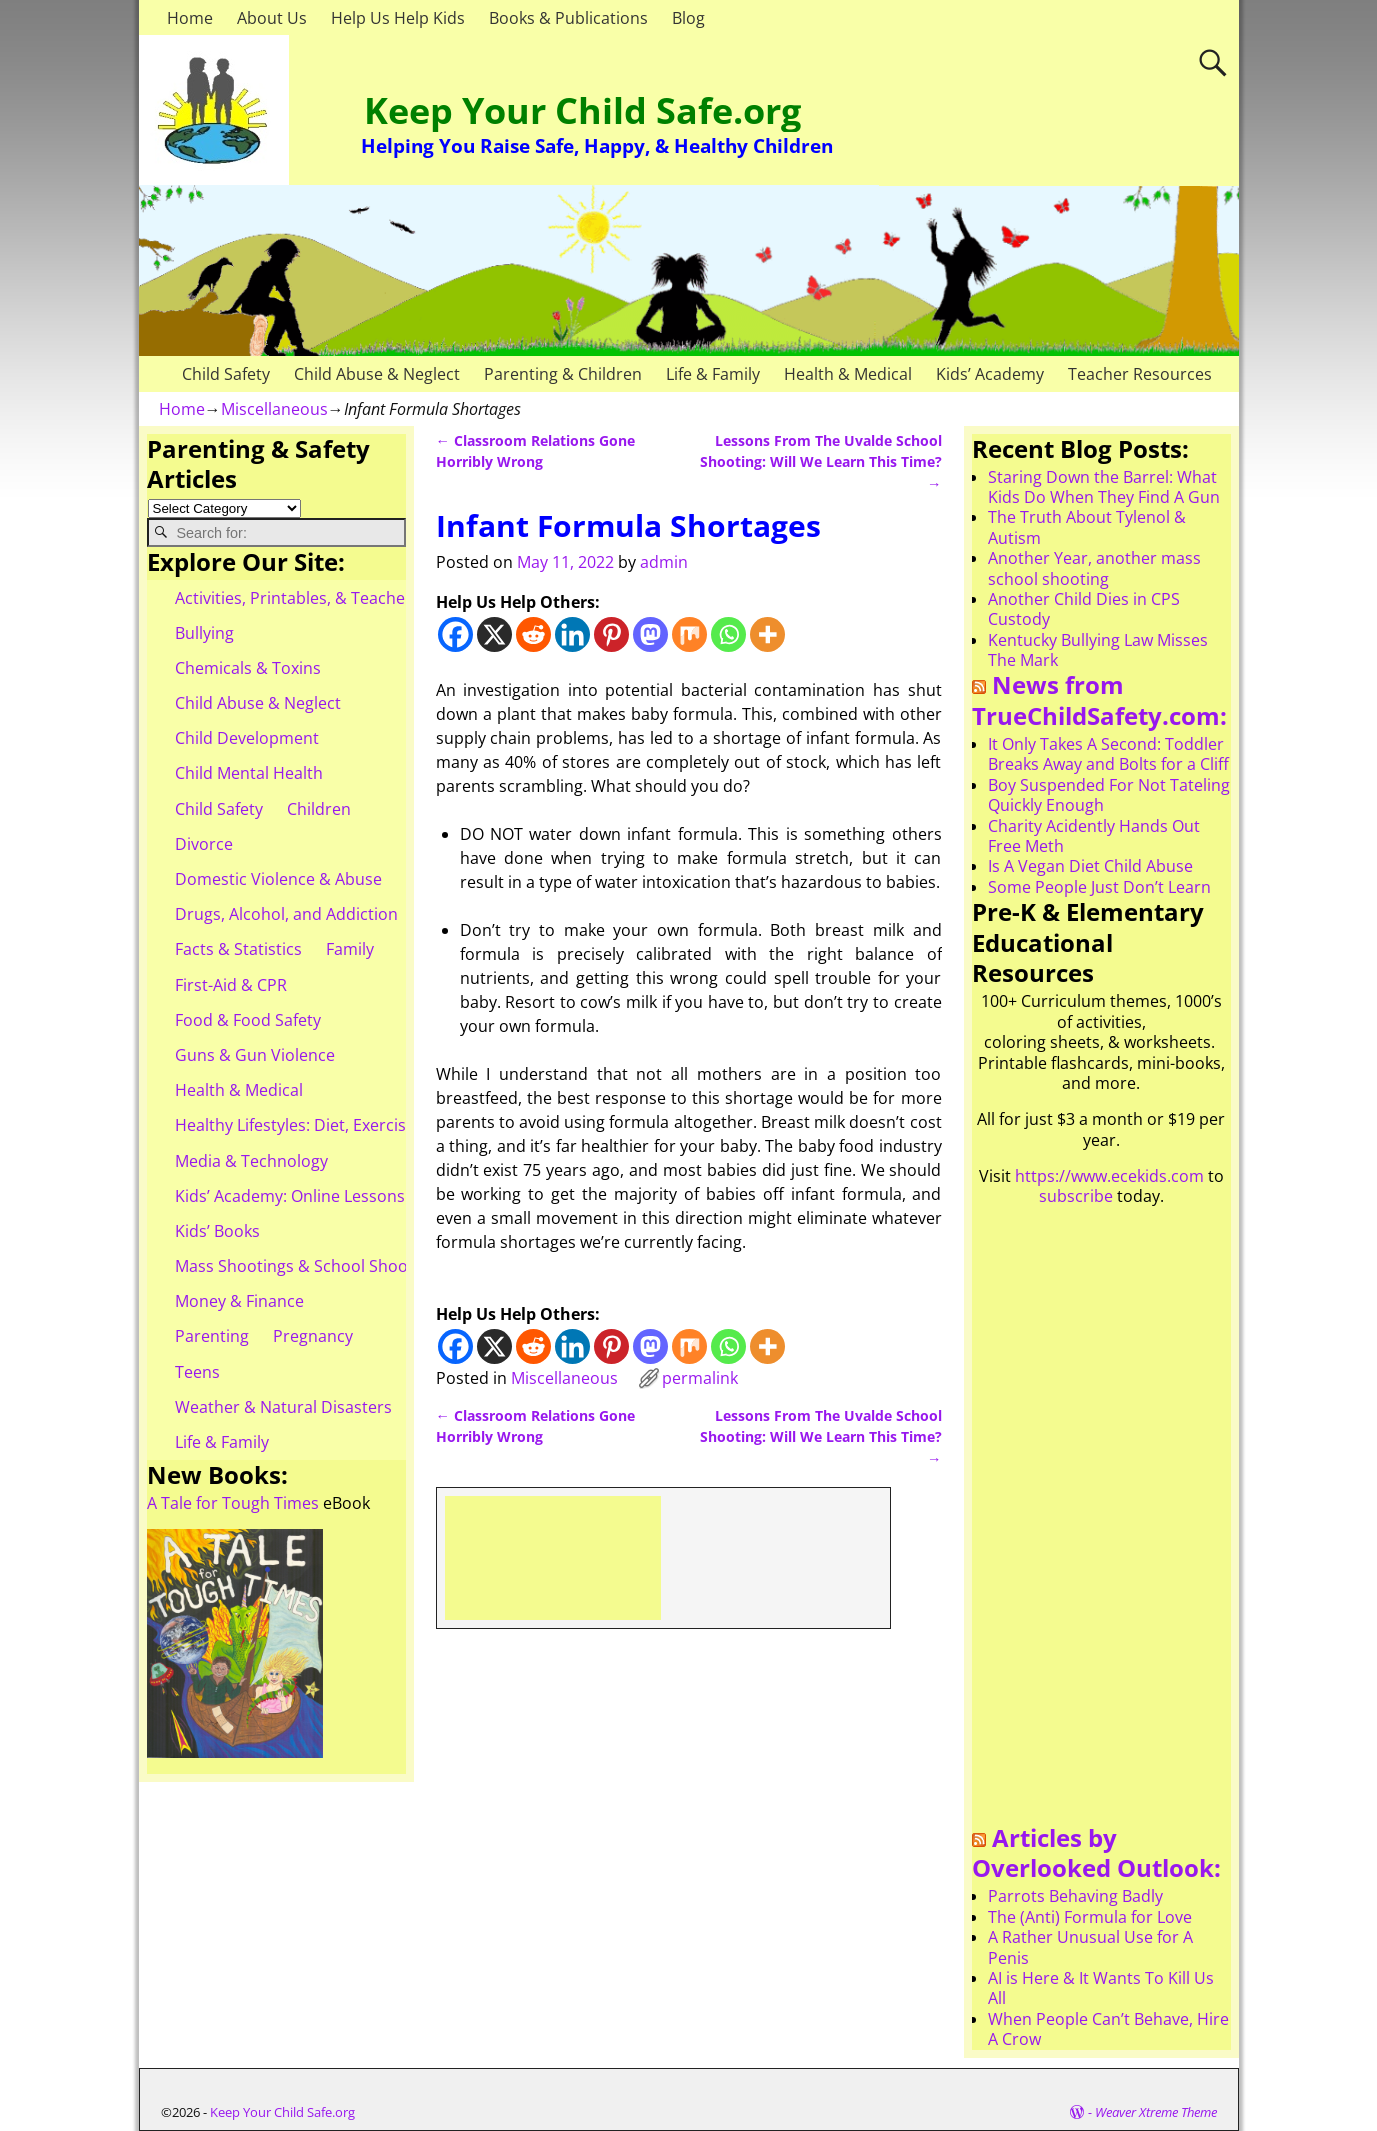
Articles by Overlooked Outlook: (1096, 1853)
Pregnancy (313, 1336)
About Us (272, 18)
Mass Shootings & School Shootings (310, 1266)
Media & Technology (251, 1161)
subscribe (1076, 1196)
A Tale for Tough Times (233, 1503)
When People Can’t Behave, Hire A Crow (1108, 2029)
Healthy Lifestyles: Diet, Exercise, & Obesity (335, 1125)
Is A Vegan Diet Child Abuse (1090, 866)
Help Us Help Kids (398, 18)
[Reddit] (533, 634)
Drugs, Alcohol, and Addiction (286, 914)
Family (350, 949)
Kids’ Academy (990, 374)
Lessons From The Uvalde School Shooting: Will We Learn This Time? (821, 462)
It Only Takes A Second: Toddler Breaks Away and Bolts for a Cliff (1108, 754)
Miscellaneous (274, 409)
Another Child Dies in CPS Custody (1084, 609)
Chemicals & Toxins (248, 668)
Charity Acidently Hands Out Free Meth (1094, 836)
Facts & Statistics (238, 949)
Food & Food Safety (248, 1020)
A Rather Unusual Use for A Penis (1090, 1947)
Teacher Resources (1140, 374)
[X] (494, 634)
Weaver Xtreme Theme (1156, 2112)
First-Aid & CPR (231, 985)
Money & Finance (239, 1301)
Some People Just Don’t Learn (1099, 887)
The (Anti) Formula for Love (1090, 1917)
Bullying (204, 633)
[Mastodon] (650, 634)
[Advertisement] (695, 1556)
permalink (700, 1378)
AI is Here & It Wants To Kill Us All (1101, 1988)
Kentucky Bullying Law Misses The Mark (1098, 650)
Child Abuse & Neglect (377, 374)
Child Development (247, 738)
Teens (197, 1372)
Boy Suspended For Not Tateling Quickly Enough (1109, 795)
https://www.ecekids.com (1109, 1176)
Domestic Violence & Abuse (278, 879)
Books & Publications (568, 18)
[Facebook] (455, 634)
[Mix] (689, 634)
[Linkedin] (572, 634)
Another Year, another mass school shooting (1094, 568)
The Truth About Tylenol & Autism (1087, 527)
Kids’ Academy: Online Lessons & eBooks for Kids (358, 1196)
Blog (688, 18)
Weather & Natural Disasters (283, 1407)
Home (190, 18)
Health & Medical (848, 374)
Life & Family (713, 374)
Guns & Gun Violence (255, 1055)
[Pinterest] (611, 634)
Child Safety (226, 374)
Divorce (204, 844)
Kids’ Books (217, 1231)
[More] (767, 634)
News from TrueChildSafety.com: (1099, 700)
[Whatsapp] (728, 634)
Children (319, 809)
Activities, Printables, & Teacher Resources (335, 598)
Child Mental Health (249, 773)
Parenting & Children (563, 374)
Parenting (212, 1336)
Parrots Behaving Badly (1075, 1896)
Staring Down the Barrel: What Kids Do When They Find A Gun (1104, 487)
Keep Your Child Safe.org (582, 110)
